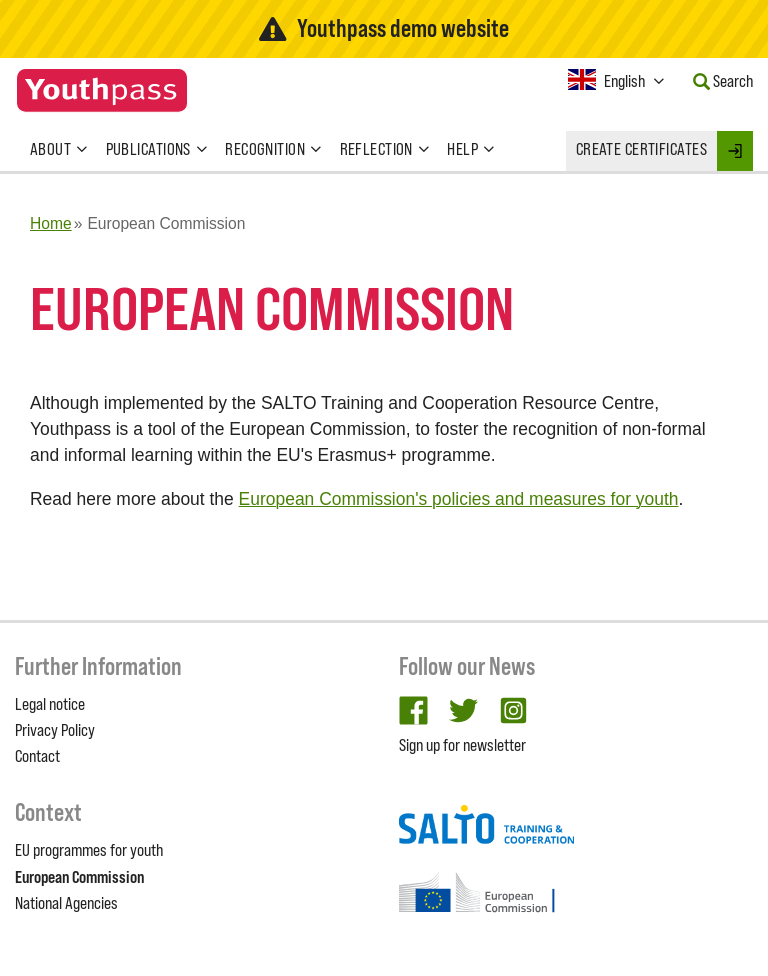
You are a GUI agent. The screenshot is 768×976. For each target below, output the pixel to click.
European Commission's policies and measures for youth (459, 499)
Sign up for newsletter (462, 745)
